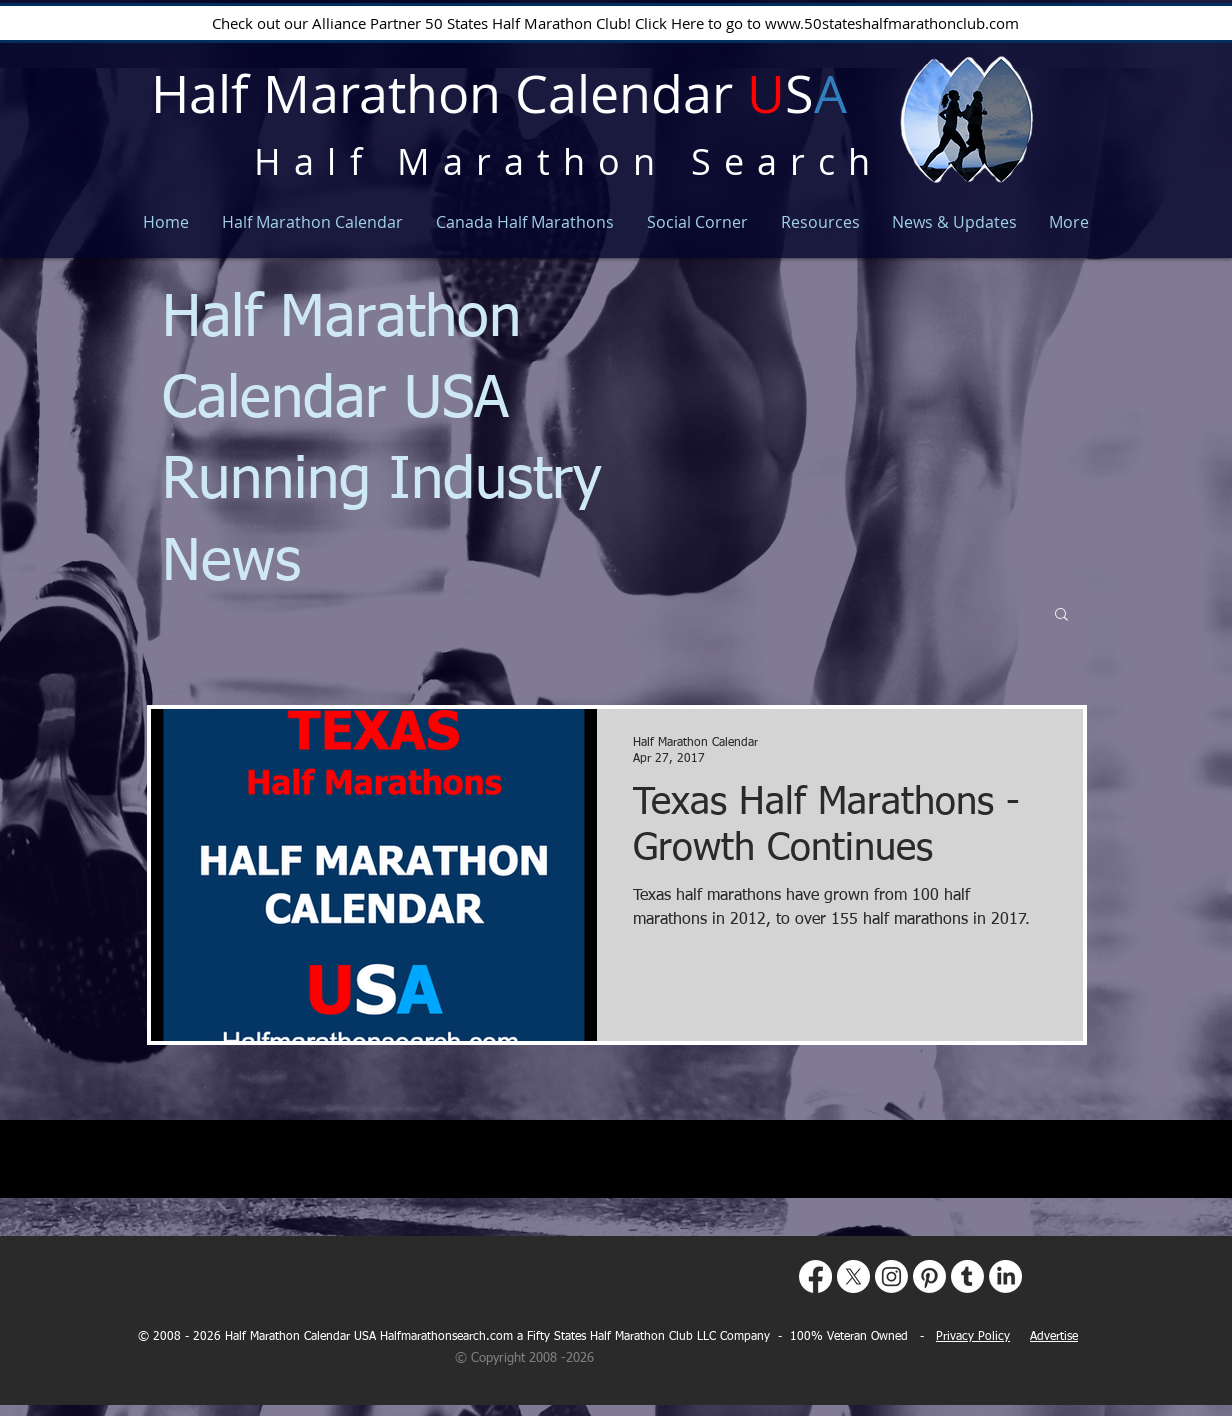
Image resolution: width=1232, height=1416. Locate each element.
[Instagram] (891, 1276)
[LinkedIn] (1005, 1276)
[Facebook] (815, 1276)
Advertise (1054, 1337)
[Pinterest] (929, 1276)
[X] (853, 1276)
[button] (1061, 615)
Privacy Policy (973, 1337)
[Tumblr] (967, 1276)
